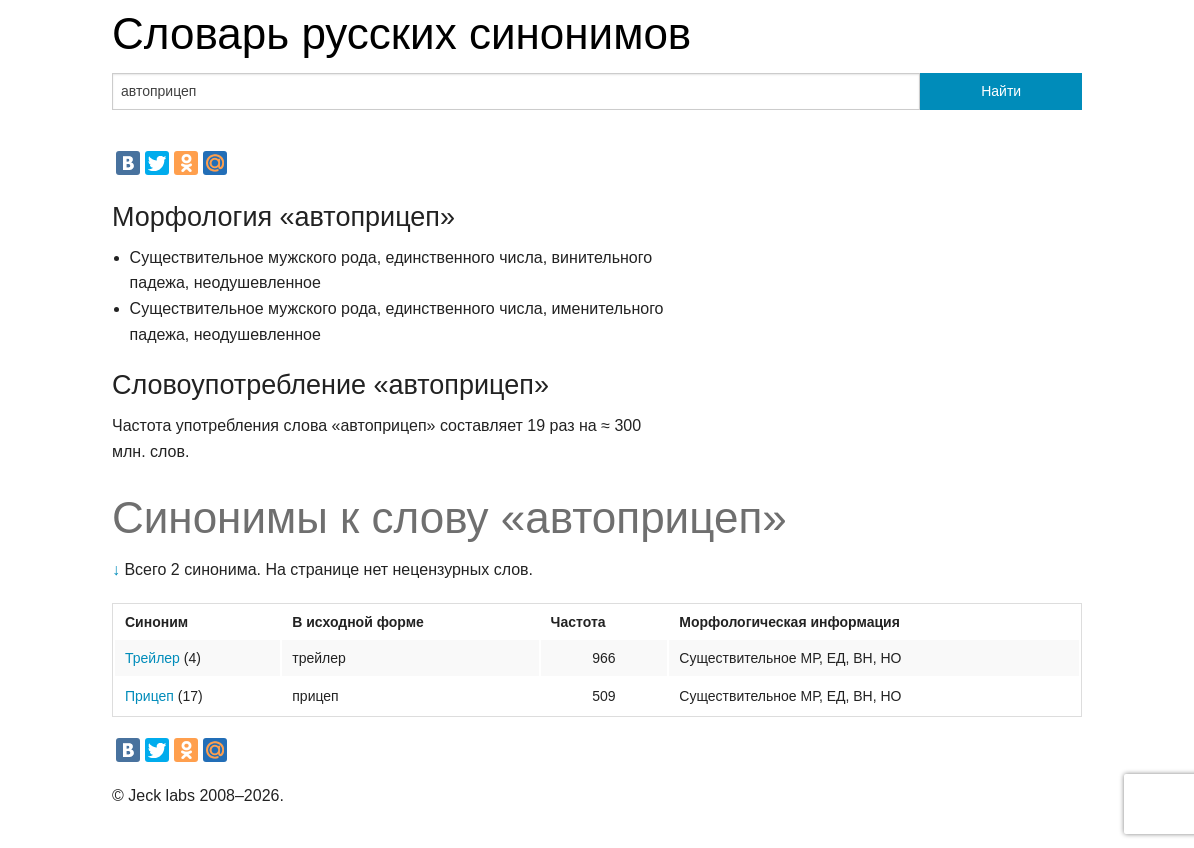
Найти (1001, 91)
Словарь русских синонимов (401, 33)
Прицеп (149, 696)
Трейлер (152, 658)
